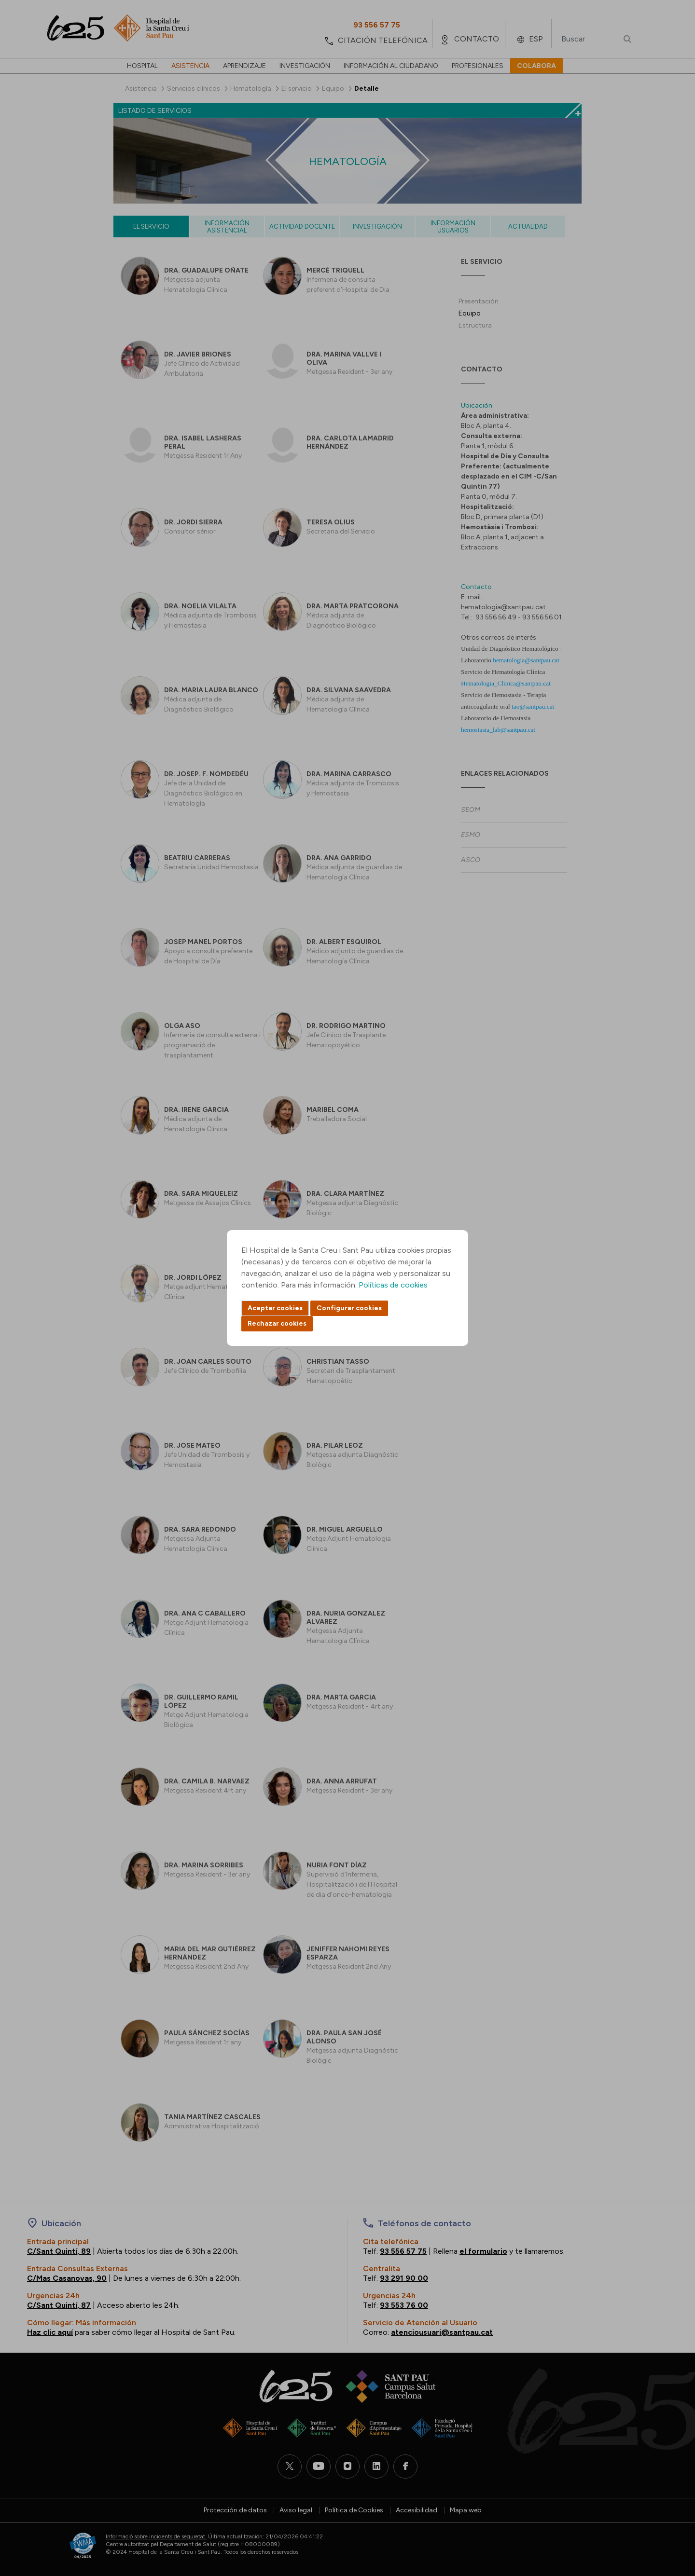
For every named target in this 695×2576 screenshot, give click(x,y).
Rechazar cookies (277, 1323)
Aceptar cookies (275, 1308)
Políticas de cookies (393, 1284)
